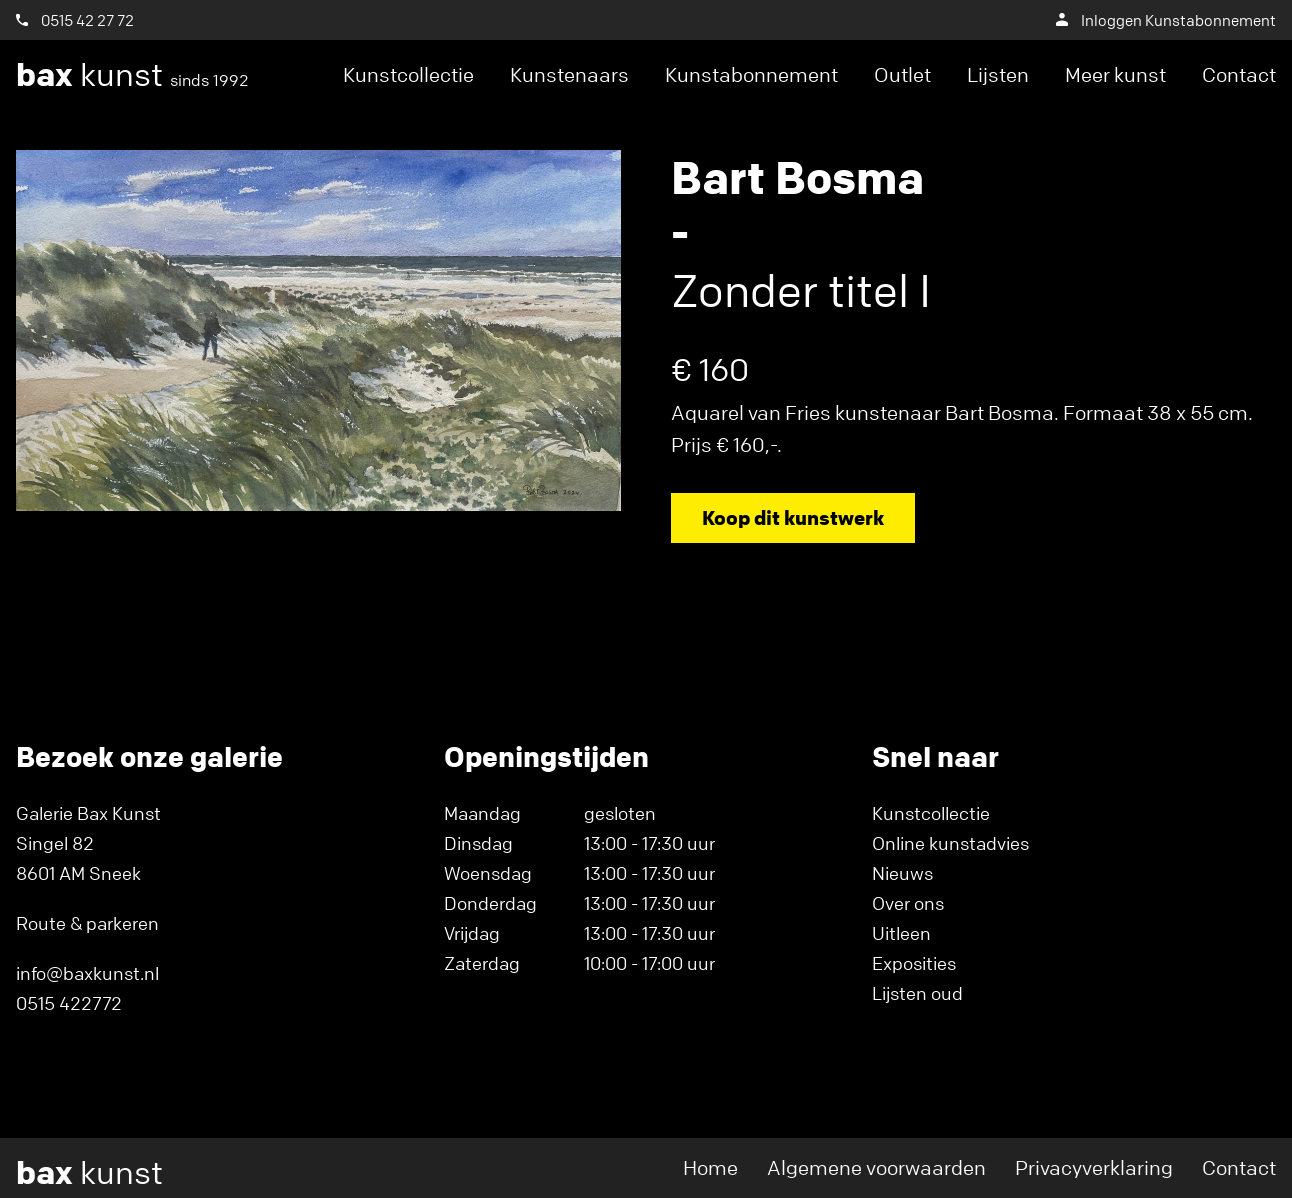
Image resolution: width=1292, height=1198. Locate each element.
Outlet (902, 74)
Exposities (914, 963)
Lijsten (998, 74)
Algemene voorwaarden (876, 1167)
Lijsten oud (917, 993)
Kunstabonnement (751, 74)
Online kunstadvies (950, 843)
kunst (132, 75)
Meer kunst (1115, 74)
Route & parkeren (87, 923)
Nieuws (902, 873)
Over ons (908, 903)
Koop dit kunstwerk (793, 517)
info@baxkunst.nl (87, 973)
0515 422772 (69, 1003)
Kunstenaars (569, 74)
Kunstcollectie (408, 74)
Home (710, 1167)
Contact (1239, 74)
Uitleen (901, 933)
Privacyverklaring (1094, 1167)
